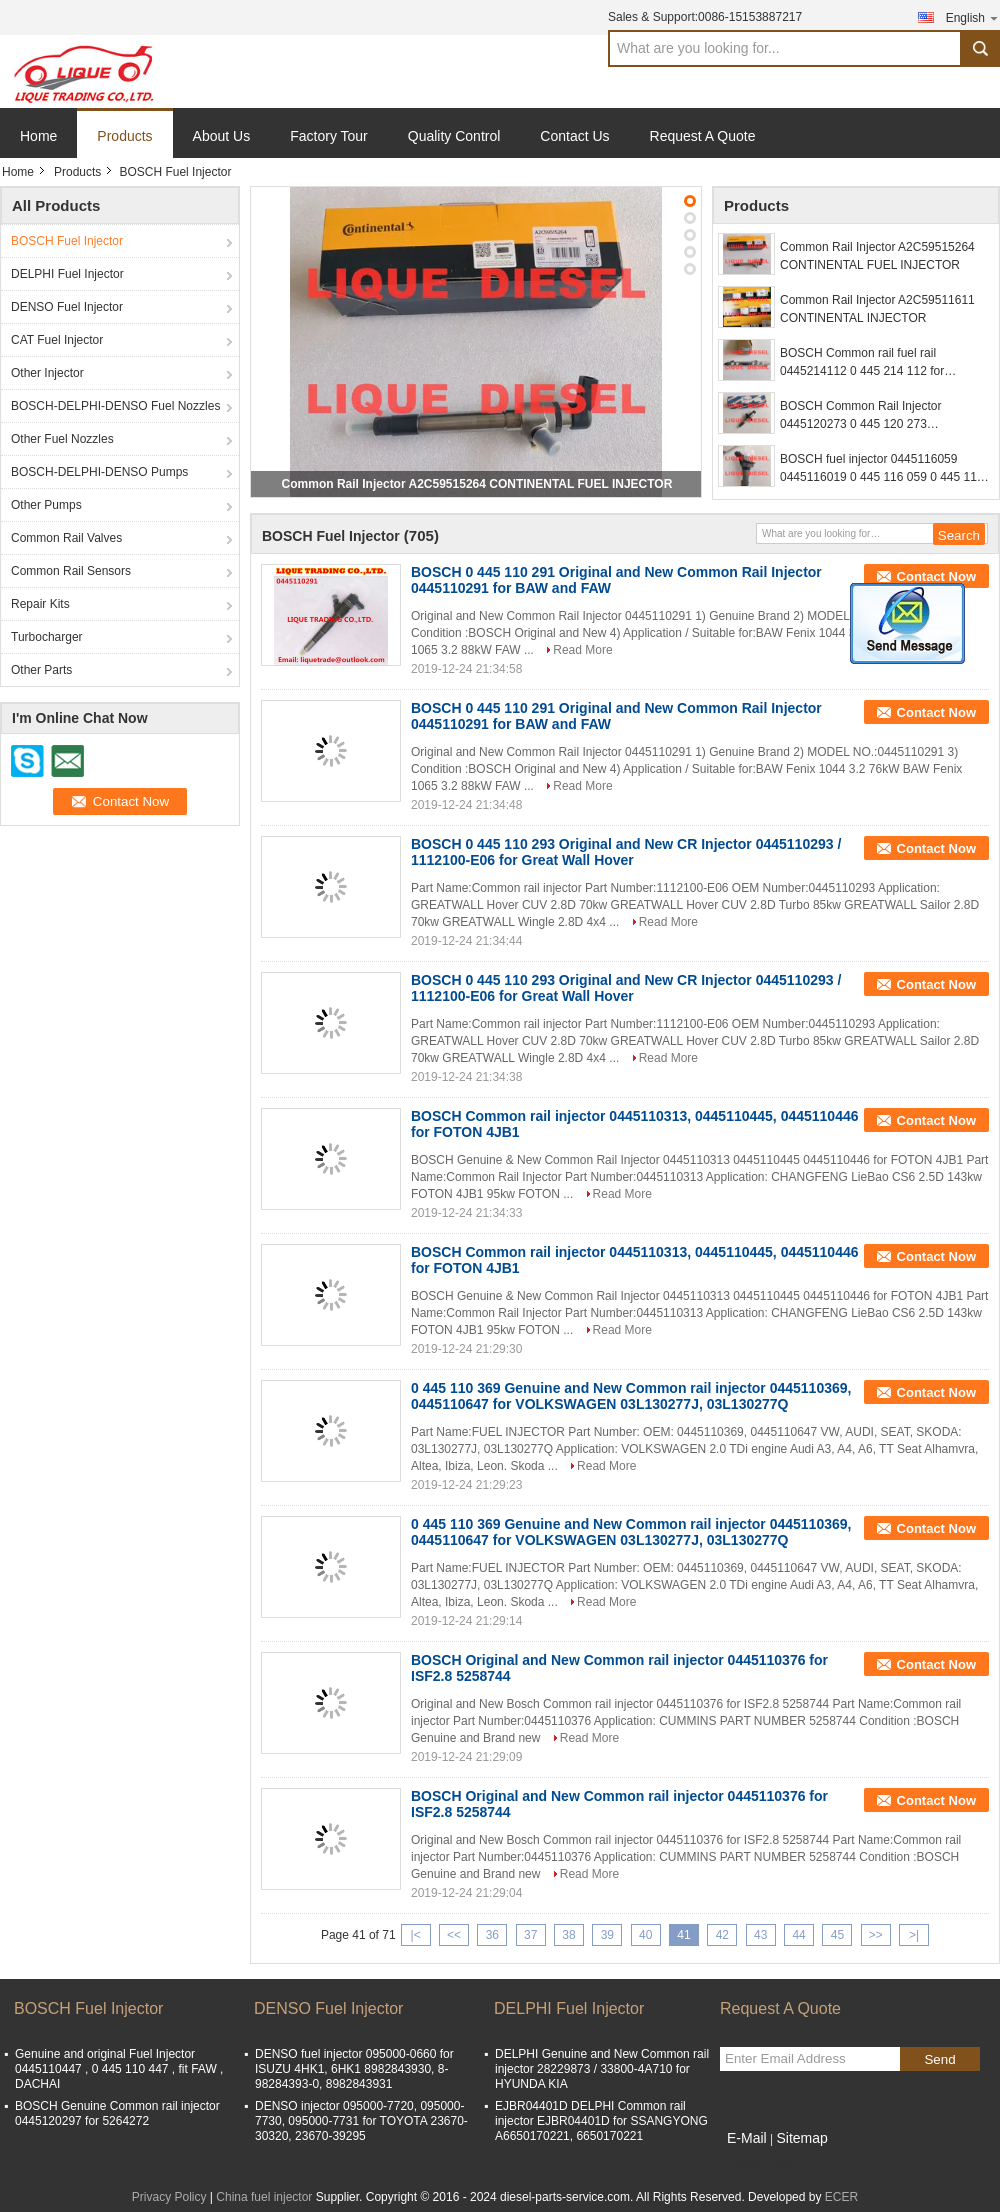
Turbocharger (47, 637)
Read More (582, 650)
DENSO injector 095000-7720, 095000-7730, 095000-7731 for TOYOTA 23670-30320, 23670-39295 (361, 2121)
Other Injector (47, 373)
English (973, 17)
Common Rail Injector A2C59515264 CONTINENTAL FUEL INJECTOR (477, 484)
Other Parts (41, 670)
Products (124, 136)
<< (454, 1935)
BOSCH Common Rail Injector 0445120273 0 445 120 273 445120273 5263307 (860, 416)
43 (760, 1935)
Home (38, 136)
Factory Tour (329, 136)
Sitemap (801, 2138)
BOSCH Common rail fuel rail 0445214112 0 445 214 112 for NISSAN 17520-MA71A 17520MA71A (880, 363)
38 (568, 1935)
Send (939, 2059)
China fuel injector (264, 2197)
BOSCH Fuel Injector (67, 241)
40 (645, 1935)
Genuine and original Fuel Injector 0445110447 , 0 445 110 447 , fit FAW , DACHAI (119, 2069)
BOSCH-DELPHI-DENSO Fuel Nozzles (115, 406)
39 (607, 1935)
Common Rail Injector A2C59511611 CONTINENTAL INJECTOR (877, 309)
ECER (841, 2197)
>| (914, 1935)
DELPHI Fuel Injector (67, 274)
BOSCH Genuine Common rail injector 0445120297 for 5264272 (117, 2113)
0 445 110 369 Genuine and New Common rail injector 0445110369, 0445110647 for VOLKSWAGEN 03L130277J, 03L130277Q (631, 1396)
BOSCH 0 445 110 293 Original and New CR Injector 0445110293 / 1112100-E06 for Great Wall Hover (626, 852)
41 (683, 1935)
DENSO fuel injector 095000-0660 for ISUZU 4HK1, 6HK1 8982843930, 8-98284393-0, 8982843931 (354, 2069)
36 (492, 1935)
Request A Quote (703, 136)
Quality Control (454, 136)
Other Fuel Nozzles (62, 439)
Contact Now (936, 576)
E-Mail (747, 2138)
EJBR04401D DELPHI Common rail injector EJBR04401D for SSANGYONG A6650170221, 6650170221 (601, 2121)
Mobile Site (755, 2163)
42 (722, 1935)
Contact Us (574, 136)
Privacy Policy (169, 2197)
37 (530, 1935)
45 (837, 1935)
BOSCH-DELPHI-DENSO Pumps (99, 472)
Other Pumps (46, 505)
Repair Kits (40, 604)
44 (798, 1935)
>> (876, 1935)
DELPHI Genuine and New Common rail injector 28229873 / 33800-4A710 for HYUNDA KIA (602, 2069)
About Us (222, 136)
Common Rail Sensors (71, 571)
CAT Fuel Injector (57, 340)
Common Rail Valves (66, 538)
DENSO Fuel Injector (67, 307)
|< (416, 1935)
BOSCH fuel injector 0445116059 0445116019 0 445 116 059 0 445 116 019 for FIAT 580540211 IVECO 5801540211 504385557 (882, 469)
